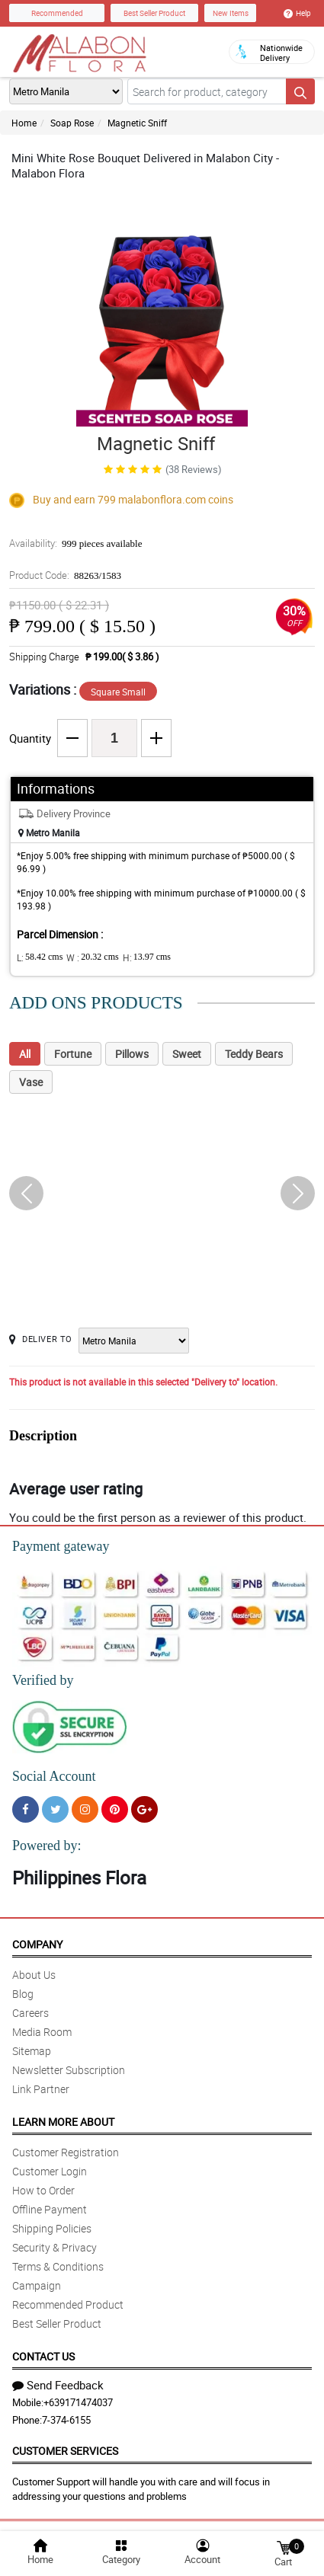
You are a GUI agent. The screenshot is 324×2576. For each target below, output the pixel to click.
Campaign (36, 2285)
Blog (23, 1993)
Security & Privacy (54, 2247)
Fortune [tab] (72, 1054)
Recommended (57, 13)
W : (92, 957)
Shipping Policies (51, 2228)
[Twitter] (55, 1809)
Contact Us (43, 2356)
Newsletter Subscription (68, 2070)
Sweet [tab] (186, 1054)
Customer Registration (65, 2152)
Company (37, 1944)
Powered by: (46, 1845)
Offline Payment (49, 2209)
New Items (231, 13)
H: (147, 957)
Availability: (75, 543)
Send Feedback (58, 2384)
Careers (30, 2013)
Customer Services (65, 2450)
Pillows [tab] (132, 1054)
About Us (34, 1974)
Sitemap (31, 2051)
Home (24, 123)
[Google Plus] (144, 1809)
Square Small (118, 692)
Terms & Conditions (58, 2266)
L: (40, 957)
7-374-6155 (66, 2420)
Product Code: (65, 575)
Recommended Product (68, 2304)
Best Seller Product (154, 13)
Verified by (42, 1680)
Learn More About (63, 2121)
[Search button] (300, 91)
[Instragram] (85, 1809)
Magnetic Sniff (137, 123)
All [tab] (24, 1054)
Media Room (42, 2032)
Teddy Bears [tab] (254, 1054)
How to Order (43, 2190)
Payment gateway (60, 1546)
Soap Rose (72, 123)
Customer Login (49, 2171)
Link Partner (40, 2089)
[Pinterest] (114, 1809)
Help (297, 13)
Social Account (53, 1776)
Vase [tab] (31, 1082)
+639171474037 (78, 2402)
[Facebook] (25, 1809)
